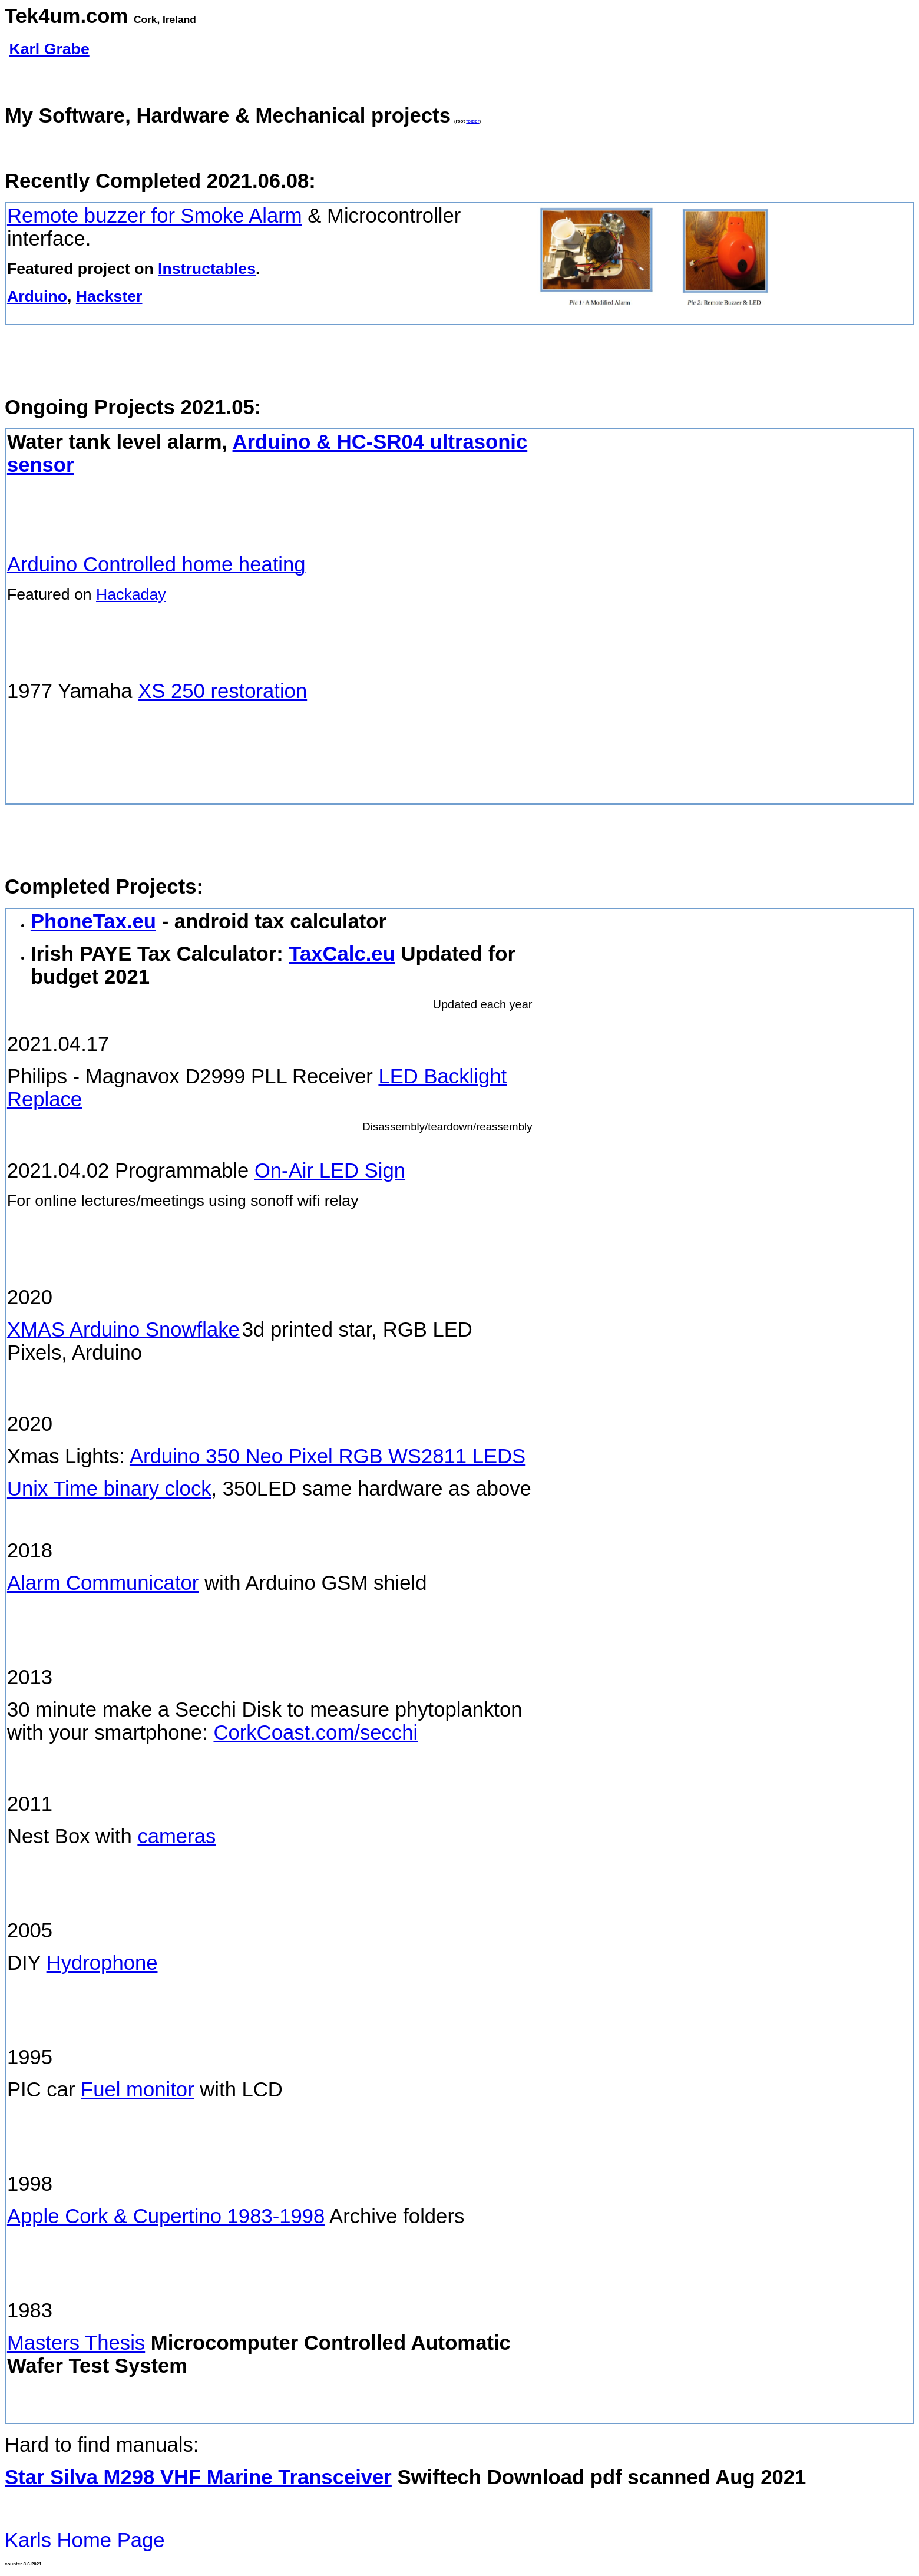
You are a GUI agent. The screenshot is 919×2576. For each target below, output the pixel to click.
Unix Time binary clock (109, 1488)
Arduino (37, 296)
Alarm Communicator (103, 1583)
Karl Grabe (49, 49)
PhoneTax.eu (93, 921)
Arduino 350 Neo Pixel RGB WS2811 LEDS (327, 1456)
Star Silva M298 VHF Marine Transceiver (198, 2477)
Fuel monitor (137, 2089)
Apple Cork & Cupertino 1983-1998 (166, 2216)
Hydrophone (102, 1963)
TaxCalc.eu (342, 954)
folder (472, 121)
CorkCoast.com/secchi (315, 1732)
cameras (176, 1836)
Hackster (109, 296)
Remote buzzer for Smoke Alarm (154, 215)
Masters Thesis (76, 2343)
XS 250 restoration (222, 691)
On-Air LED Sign (329, 1170)
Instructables (207, 268)
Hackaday (131, 594)
